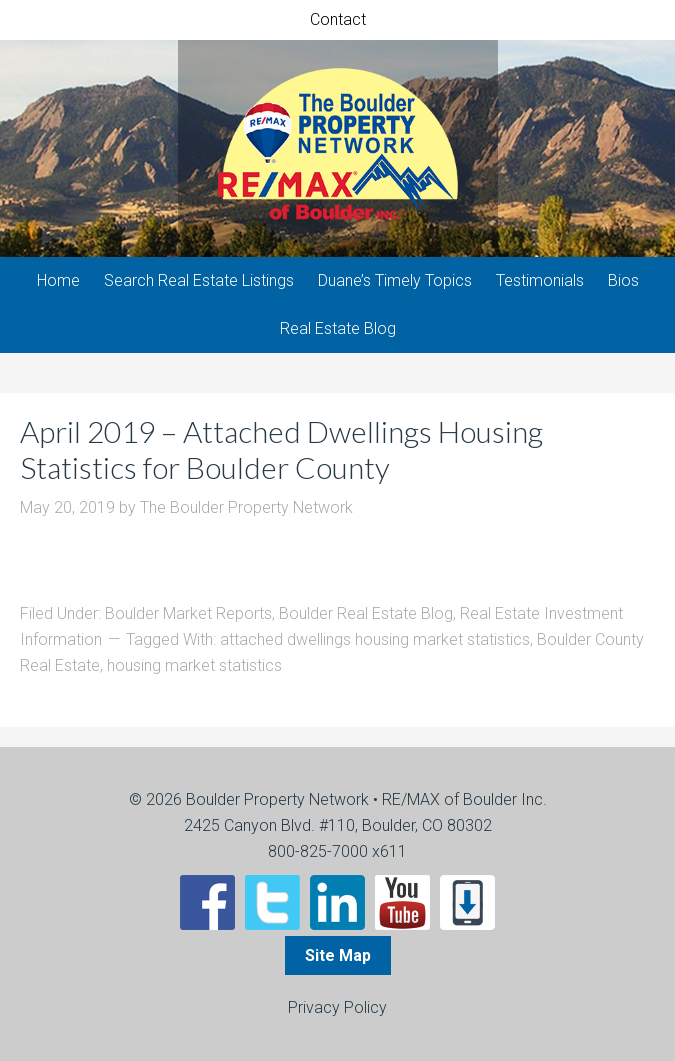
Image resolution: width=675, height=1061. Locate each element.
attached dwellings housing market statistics (375, 639)
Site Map (338, 955)
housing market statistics (194, 665)
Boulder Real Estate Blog (366, 613)
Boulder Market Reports (188, 613)
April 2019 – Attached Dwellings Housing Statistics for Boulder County (281, 449)
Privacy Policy (337, 1007)
